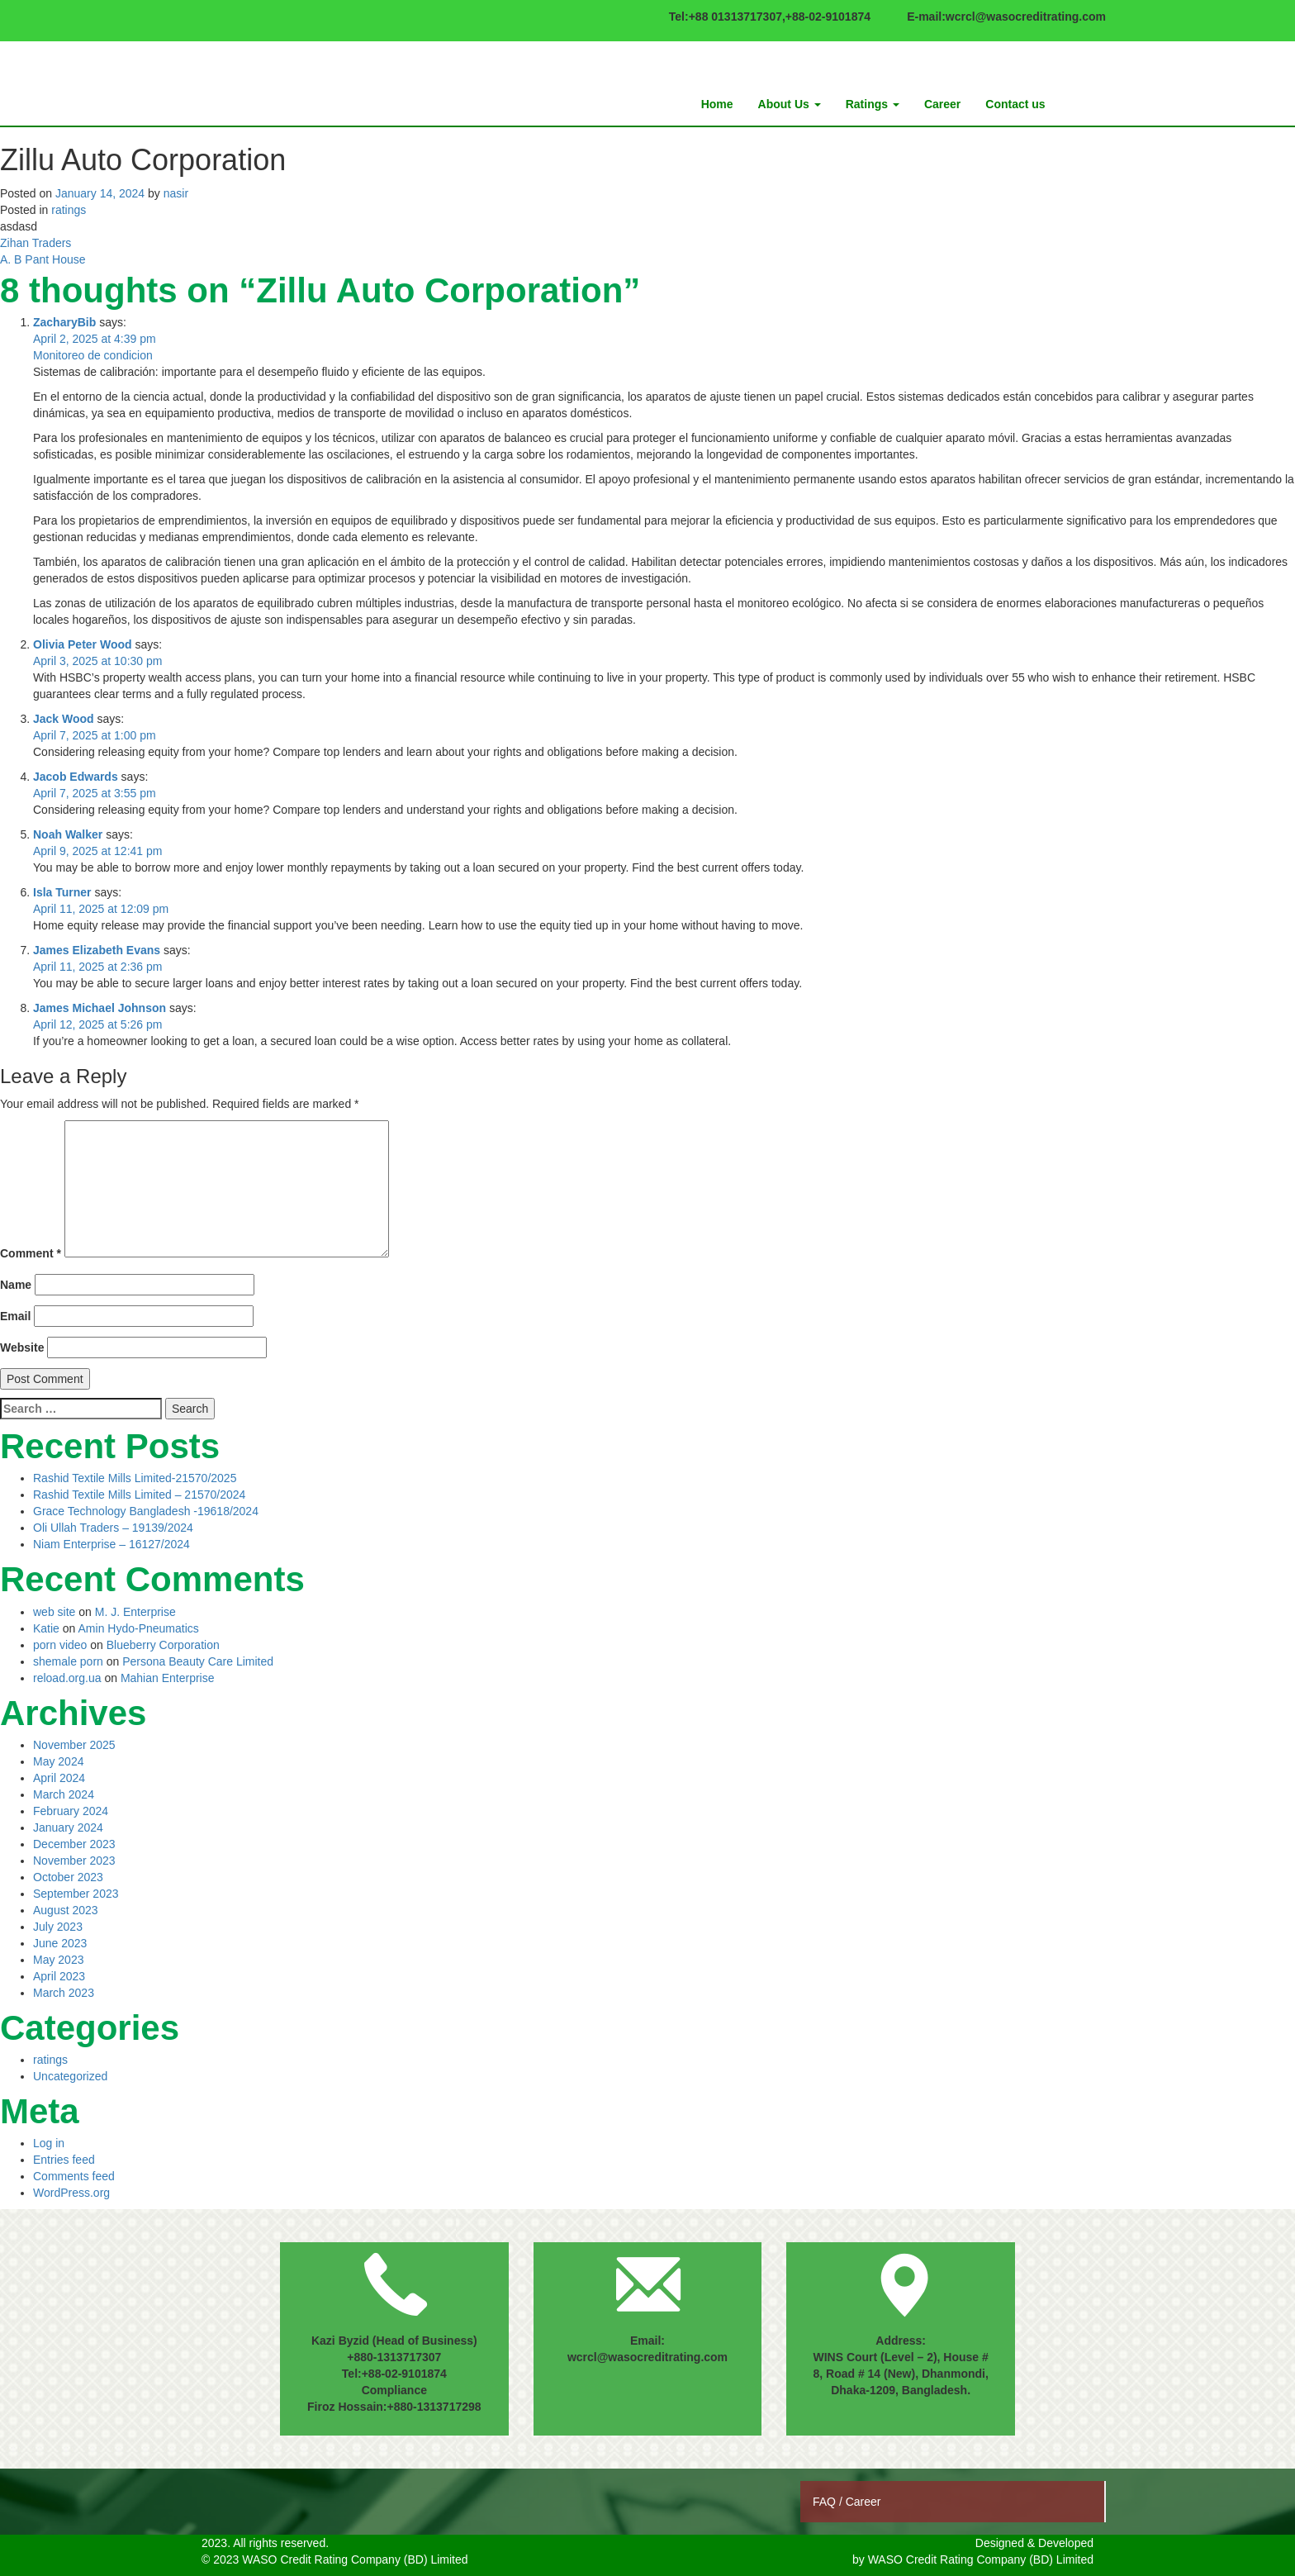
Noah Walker (67, 834)
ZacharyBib (64, 322)
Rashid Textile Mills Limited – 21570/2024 (139, 1494)
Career (942, 104)
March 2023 (63, 1992)
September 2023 (76, 1893)
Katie (46, 1628)
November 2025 (74, 1744)
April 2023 (59, 1976)
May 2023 (58, 1959)
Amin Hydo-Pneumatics (138, 1628)
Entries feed (64, 2159)
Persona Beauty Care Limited (197, 1661)
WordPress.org (71, 2192)
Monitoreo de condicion (93, 355)
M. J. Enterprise (135, 1611)
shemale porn (68, 1661)
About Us (789, 104)
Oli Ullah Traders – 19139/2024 (113, 1527)
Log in (48, 2143)
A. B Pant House (43, 259)
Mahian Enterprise (168, 1678)
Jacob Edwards (75, 776)
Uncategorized (70, 2076)
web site (54, 1611)
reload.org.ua (67, 1678)
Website (22, 1347)
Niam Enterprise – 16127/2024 (111, 1544)
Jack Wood (63, 718)
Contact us (1015, 104)
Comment (30, 1253)
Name (15, 1284)
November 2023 (74, 1860)
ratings (68, 209)
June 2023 (60, 1943)
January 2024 (68, 1827)
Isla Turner (62, 892)
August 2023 (65, 1910)
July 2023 (58, 1926)
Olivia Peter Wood (82, 644)
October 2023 (68, 1877)
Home (717, 104)
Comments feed (74, 2176)
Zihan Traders (35, 243)
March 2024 (63, 1794)
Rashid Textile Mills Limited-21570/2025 (134, 1478)
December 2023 (74, 1844)
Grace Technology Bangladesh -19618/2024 (146, 1511)
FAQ (826, 2501)
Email (15, 1316)
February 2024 (70, 1811)
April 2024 (59, 1778)
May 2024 (58, 1761)
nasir (176, 193)
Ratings (872, 104)
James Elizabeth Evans (96, 950)
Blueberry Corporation (163, 1645)
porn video (60, 1645)
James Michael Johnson (99, 1008)
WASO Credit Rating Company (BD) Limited (980, 2559)
